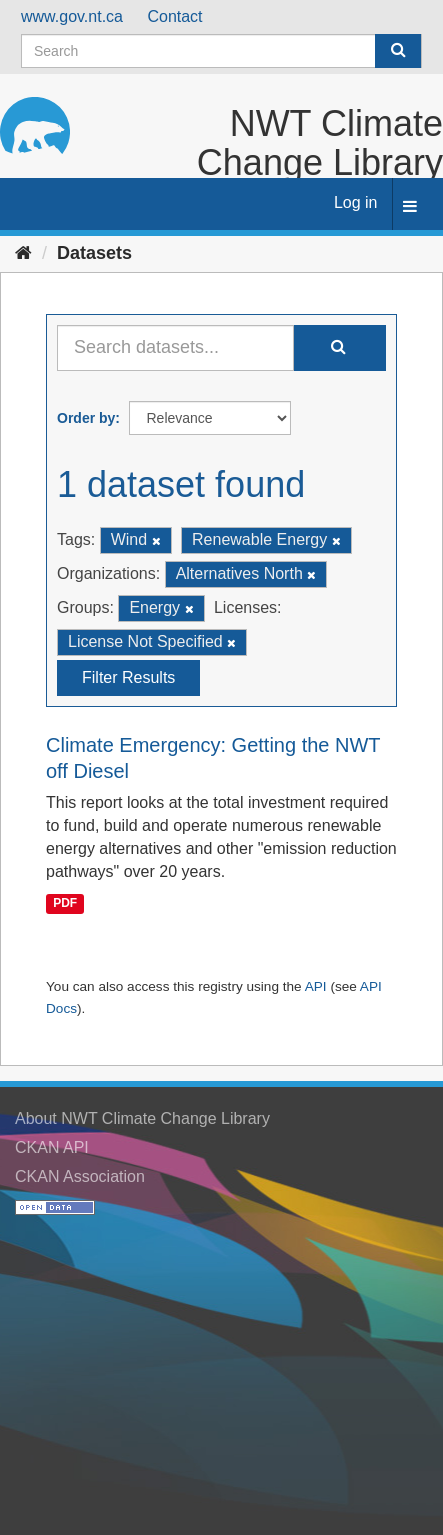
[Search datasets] (221, 51)
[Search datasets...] (175, 348)
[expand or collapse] (410, 207)
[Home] (23, 253)
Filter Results (128, 677)
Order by (86, 418)
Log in (356, 202)
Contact (174, 16)
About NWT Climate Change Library (142, 1118)
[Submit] (398, 51)
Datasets (94, 253)
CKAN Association (80, 1176)
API (316, 986)
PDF (65, 904)
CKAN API (52, 1147)
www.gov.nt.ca (72, 16)
